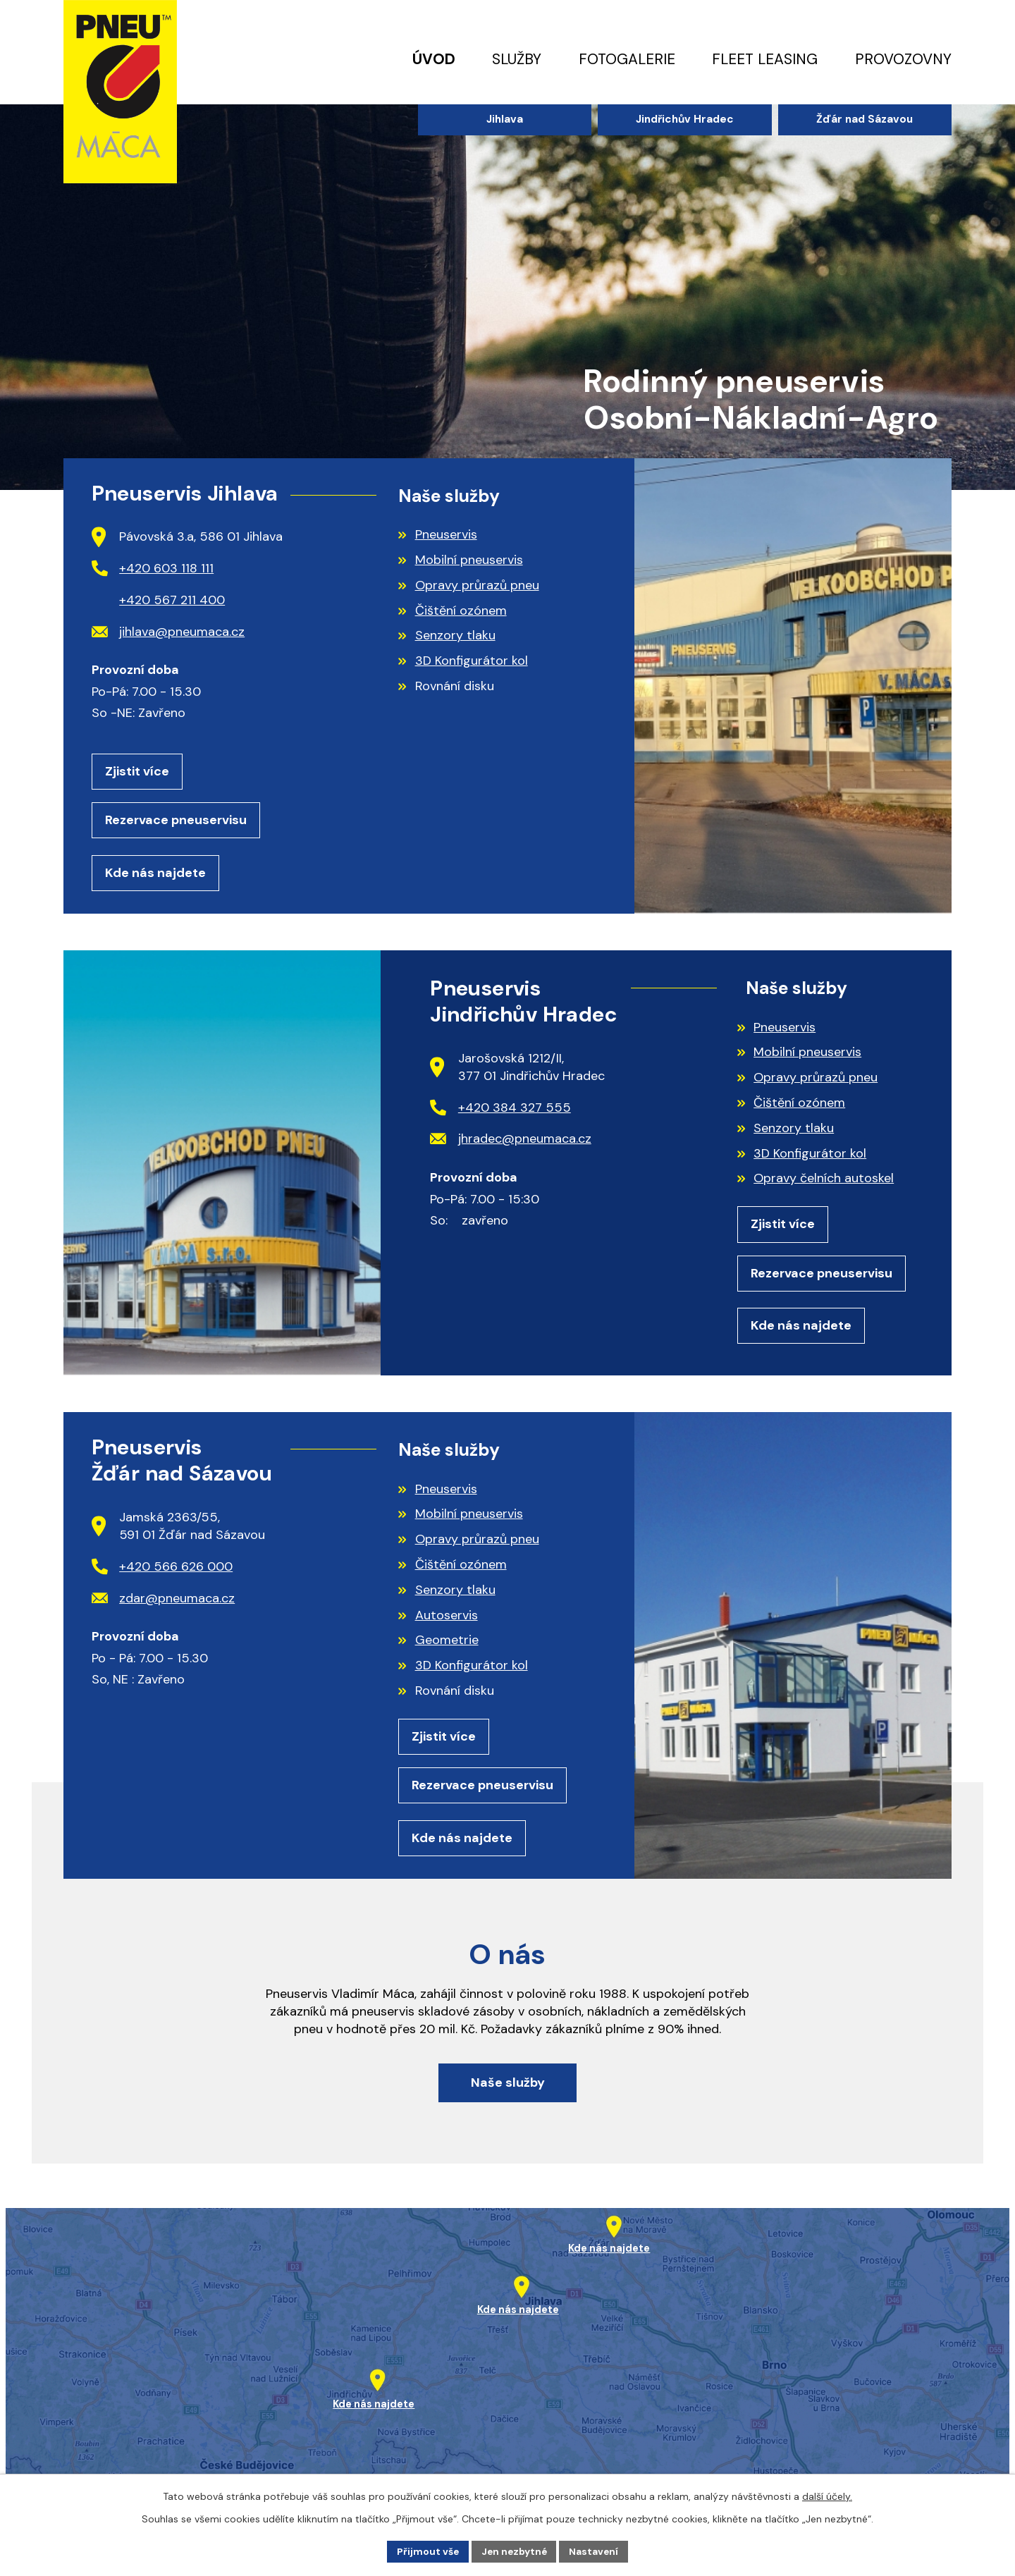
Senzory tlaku (455, 635)
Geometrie (447, 1644)
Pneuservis (446, 534)
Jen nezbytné (514, 2550)
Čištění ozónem (461, 610)
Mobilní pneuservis (469, 559)
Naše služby (508, 2092)
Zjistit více (137, 771)
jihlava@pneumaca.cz (168, 631)
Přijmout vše (426, 2550)
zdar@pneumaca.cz (163, 1602)
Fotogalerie (627, 58)
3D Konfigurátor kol (471, 660)
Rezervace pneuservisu (176, 821)
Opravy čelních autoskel (823, 1180)
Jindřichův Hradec (685, 119)
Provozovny (903, 58)
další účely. (827, 2495)
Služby (516, 58)
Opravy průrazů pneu (477, 585)
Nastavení (596, 2550)
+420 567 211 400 (172, 599)
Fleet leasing (765, 58)
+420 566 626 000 (162, 1570)
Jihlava (504, 119)
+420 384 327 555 (500, 1109)
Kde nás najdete (155, 874)
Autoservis (446, 1619)
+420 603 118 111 (153, 568)
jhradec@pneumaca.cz (510, 1141)
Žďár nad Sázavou (864, 119)
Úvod (433, 58)
